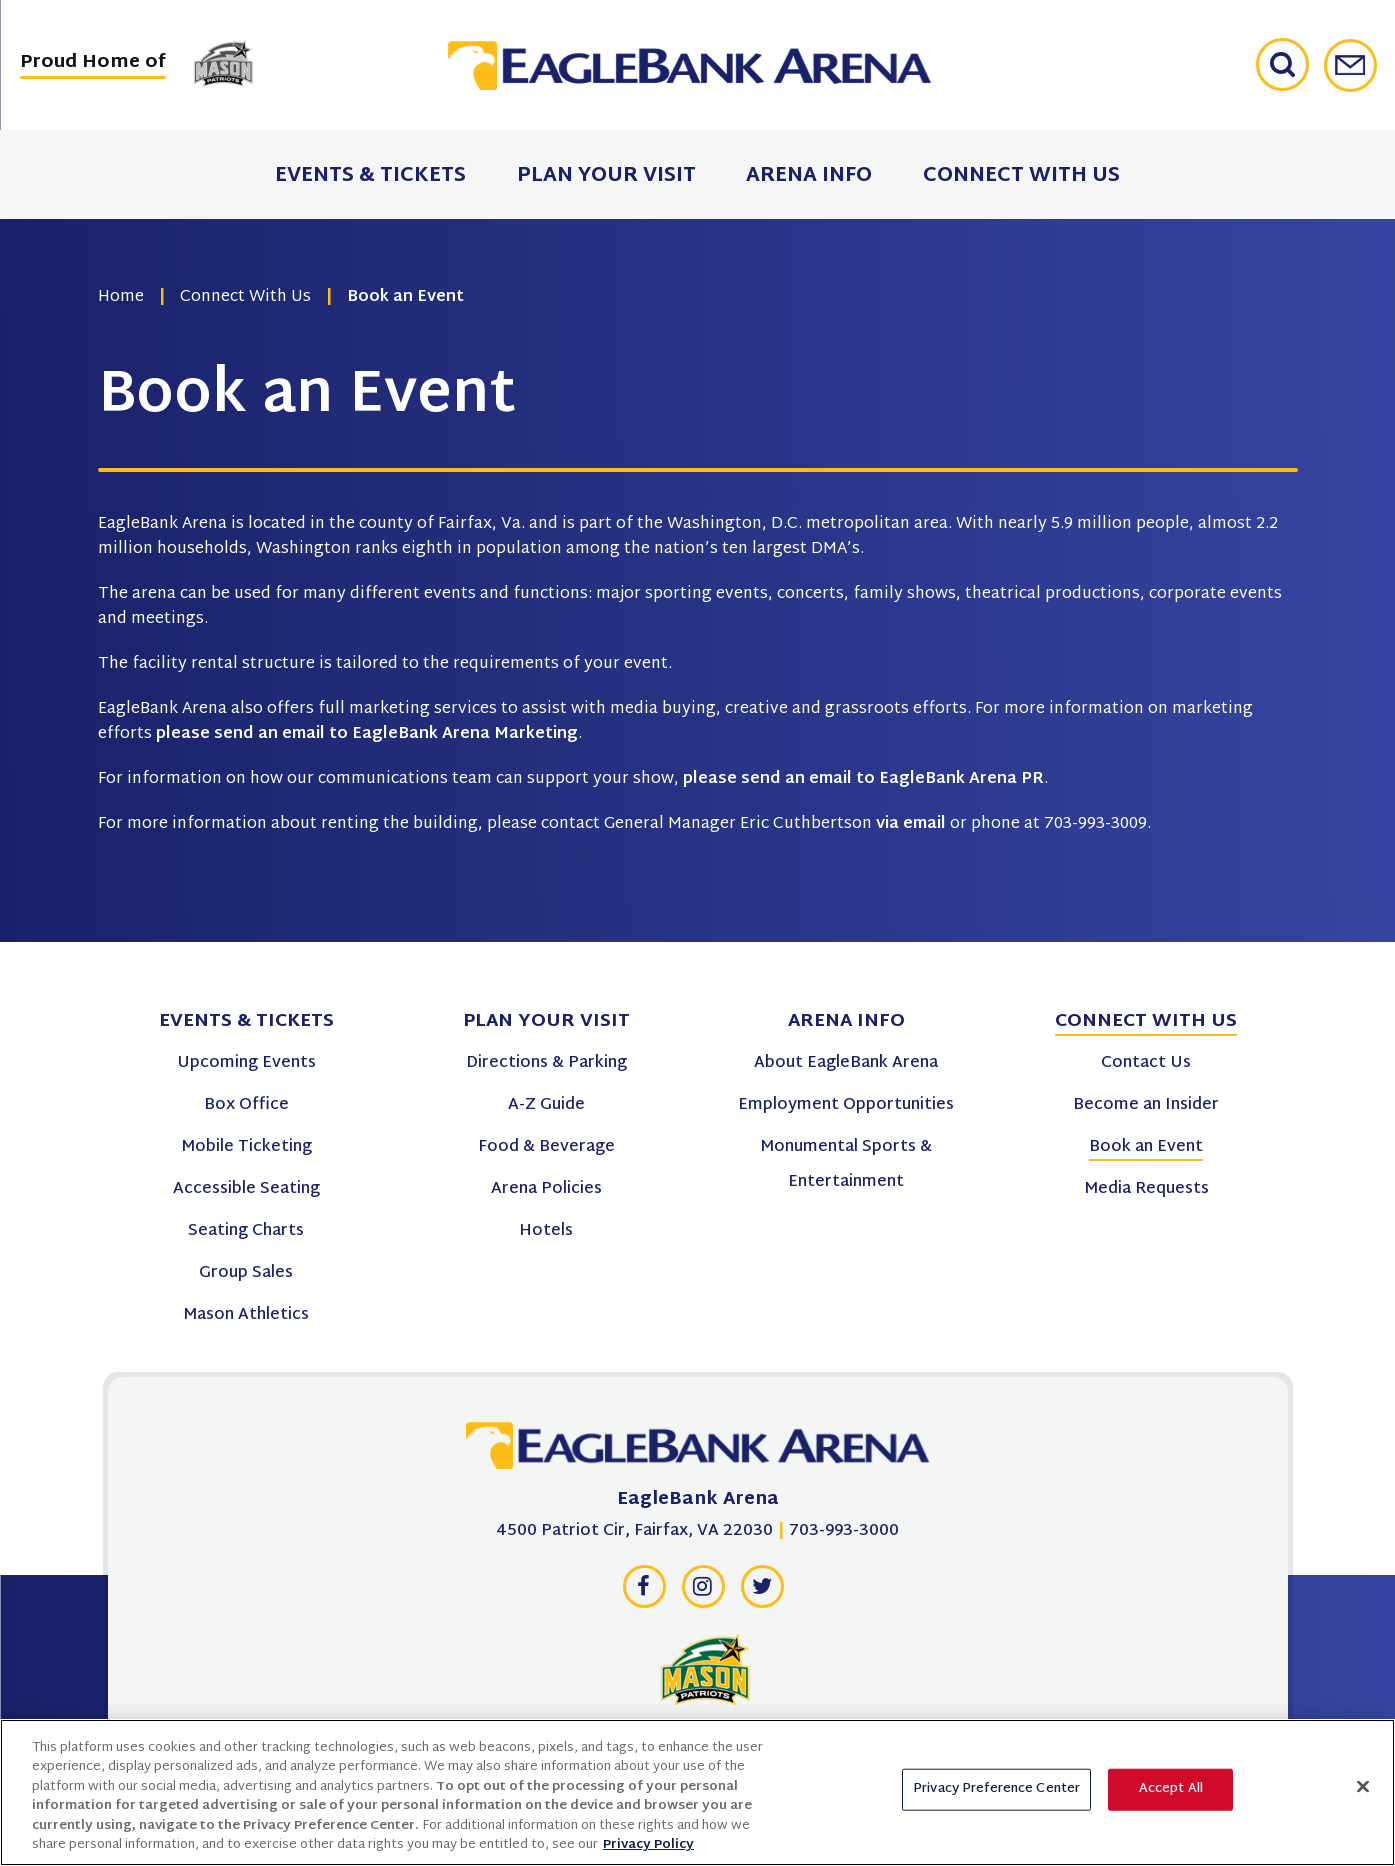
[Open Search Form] (1290, 65)
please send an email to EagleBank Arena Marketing (367, 734)
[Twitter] (762, 1592)
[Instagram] (703, 1592)
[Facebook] (644, 1592)
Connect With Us (245, 297)
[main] (697, 471)
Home (121, 297)
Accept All (1171, 1800)
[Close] (1363, 1797)
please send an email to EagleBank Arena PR (863, 779)
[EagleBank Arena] (698, 1451)
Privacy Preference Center (996, 1800)
